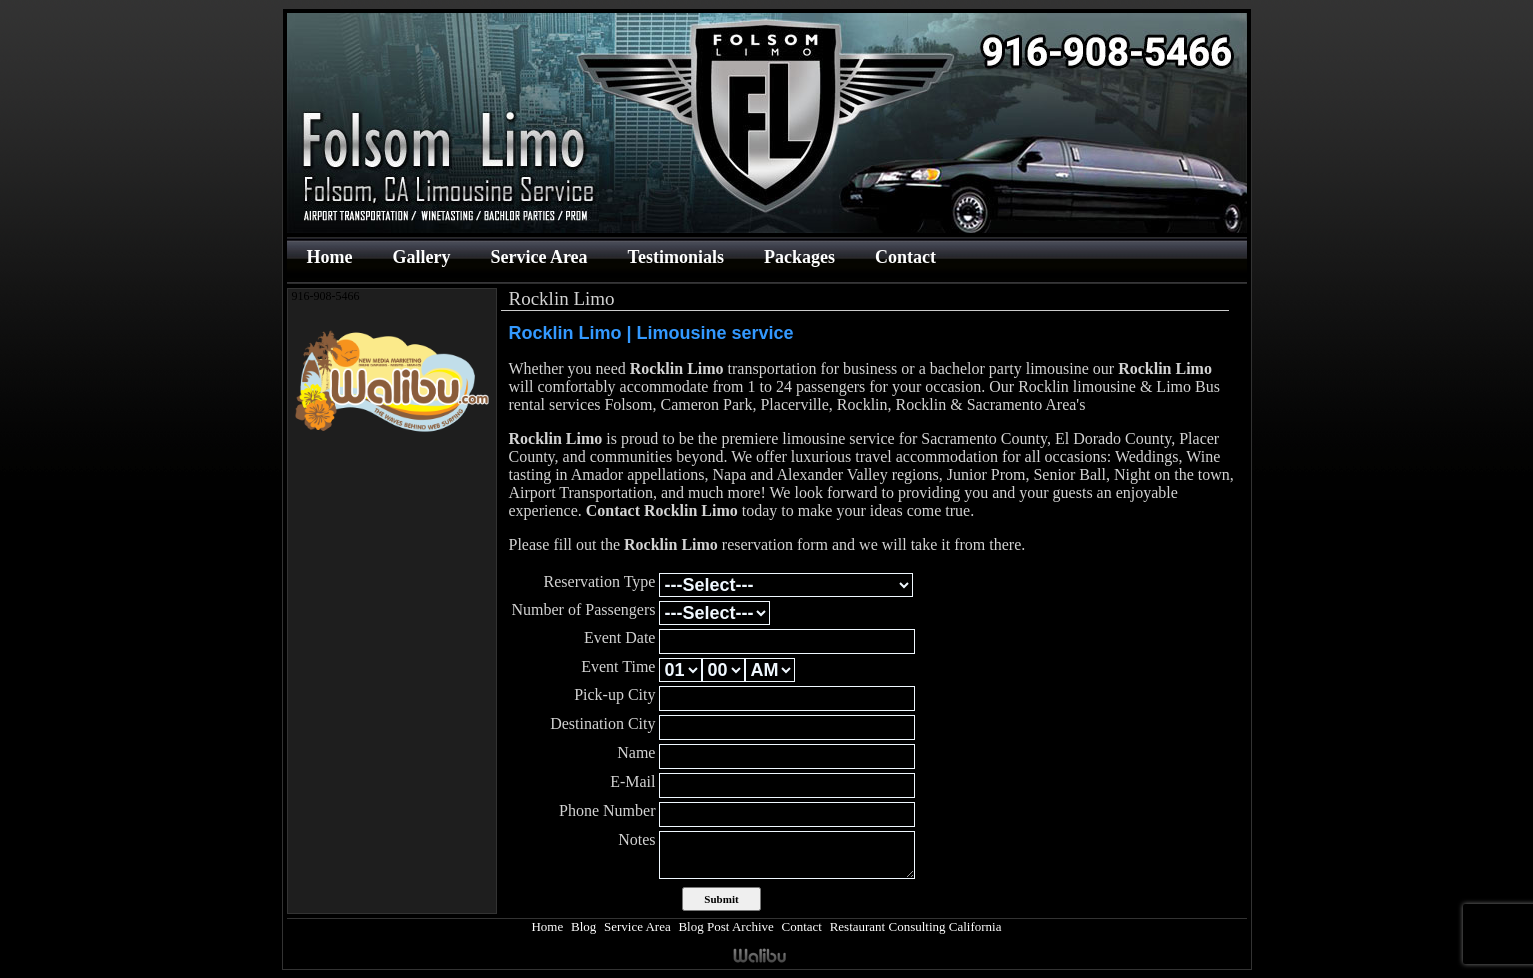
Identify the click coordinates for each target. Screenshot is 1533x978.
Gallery (421, 257)
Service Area (538, 257)
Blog (583, 926)
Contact (905, 257)
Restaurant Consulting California (916, 926)
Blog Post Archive (725, 926)
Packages (799, 257)
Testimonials (676, 257)
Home (330, 257)
